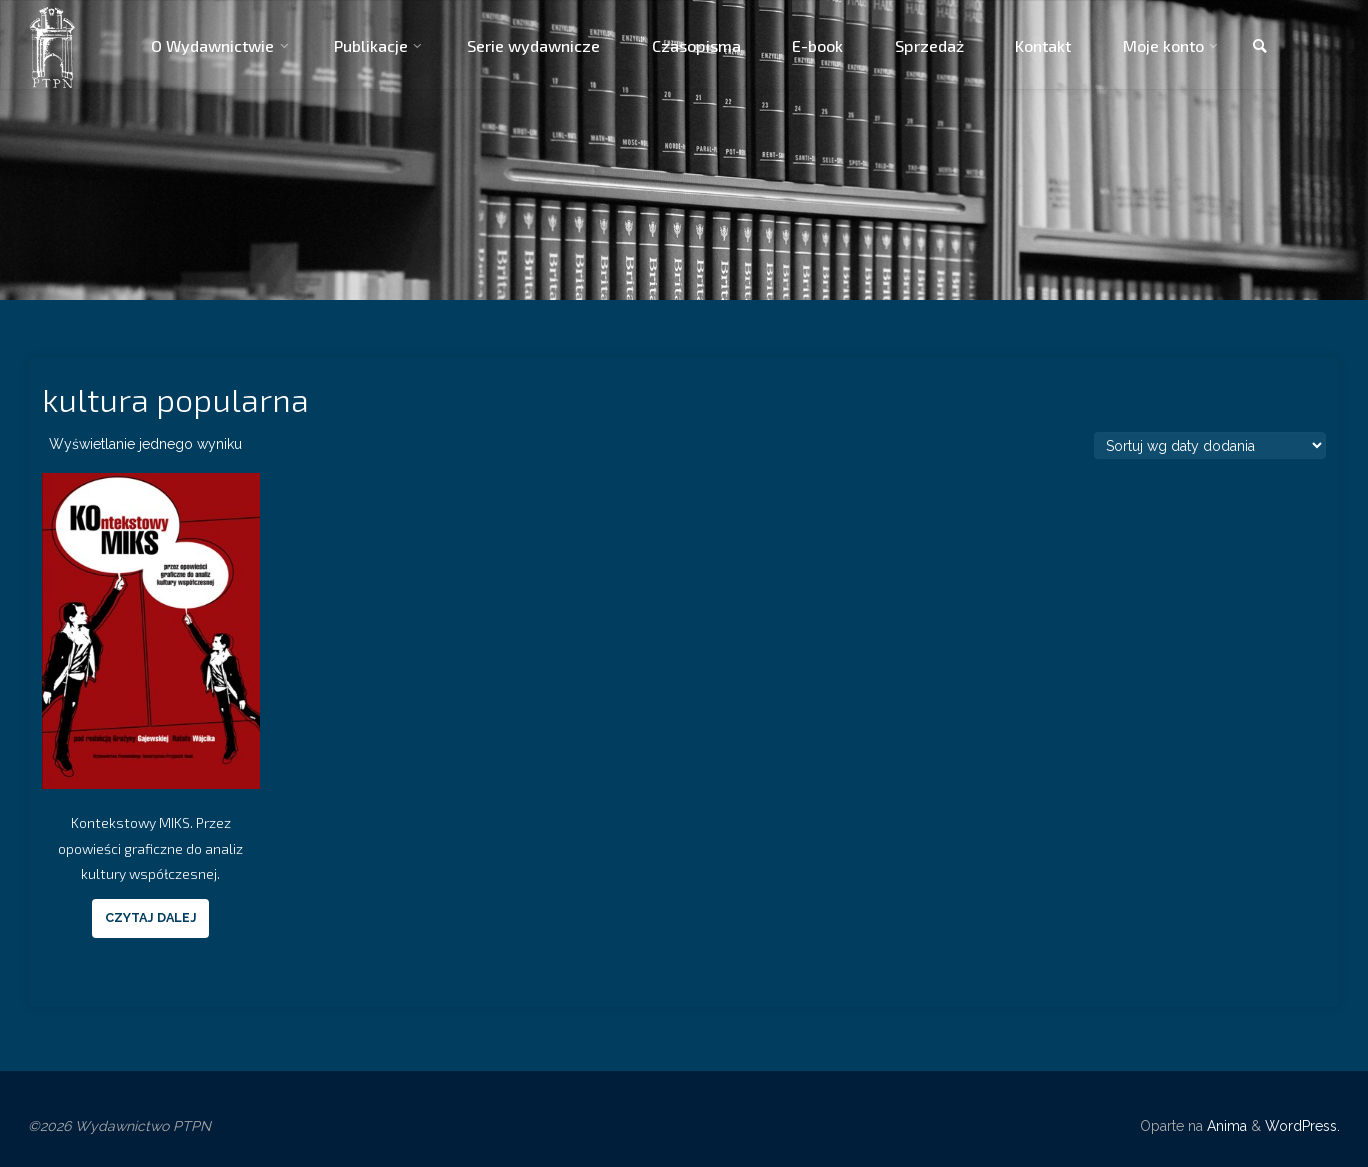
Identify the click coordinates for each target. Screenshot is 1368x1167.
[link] (1260, 47)
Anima (1225, 1126)
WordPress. (1302, 1126)
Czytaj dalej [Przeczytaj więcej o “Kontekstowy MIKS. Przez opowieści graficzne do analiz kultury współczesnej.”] (151, 917)
